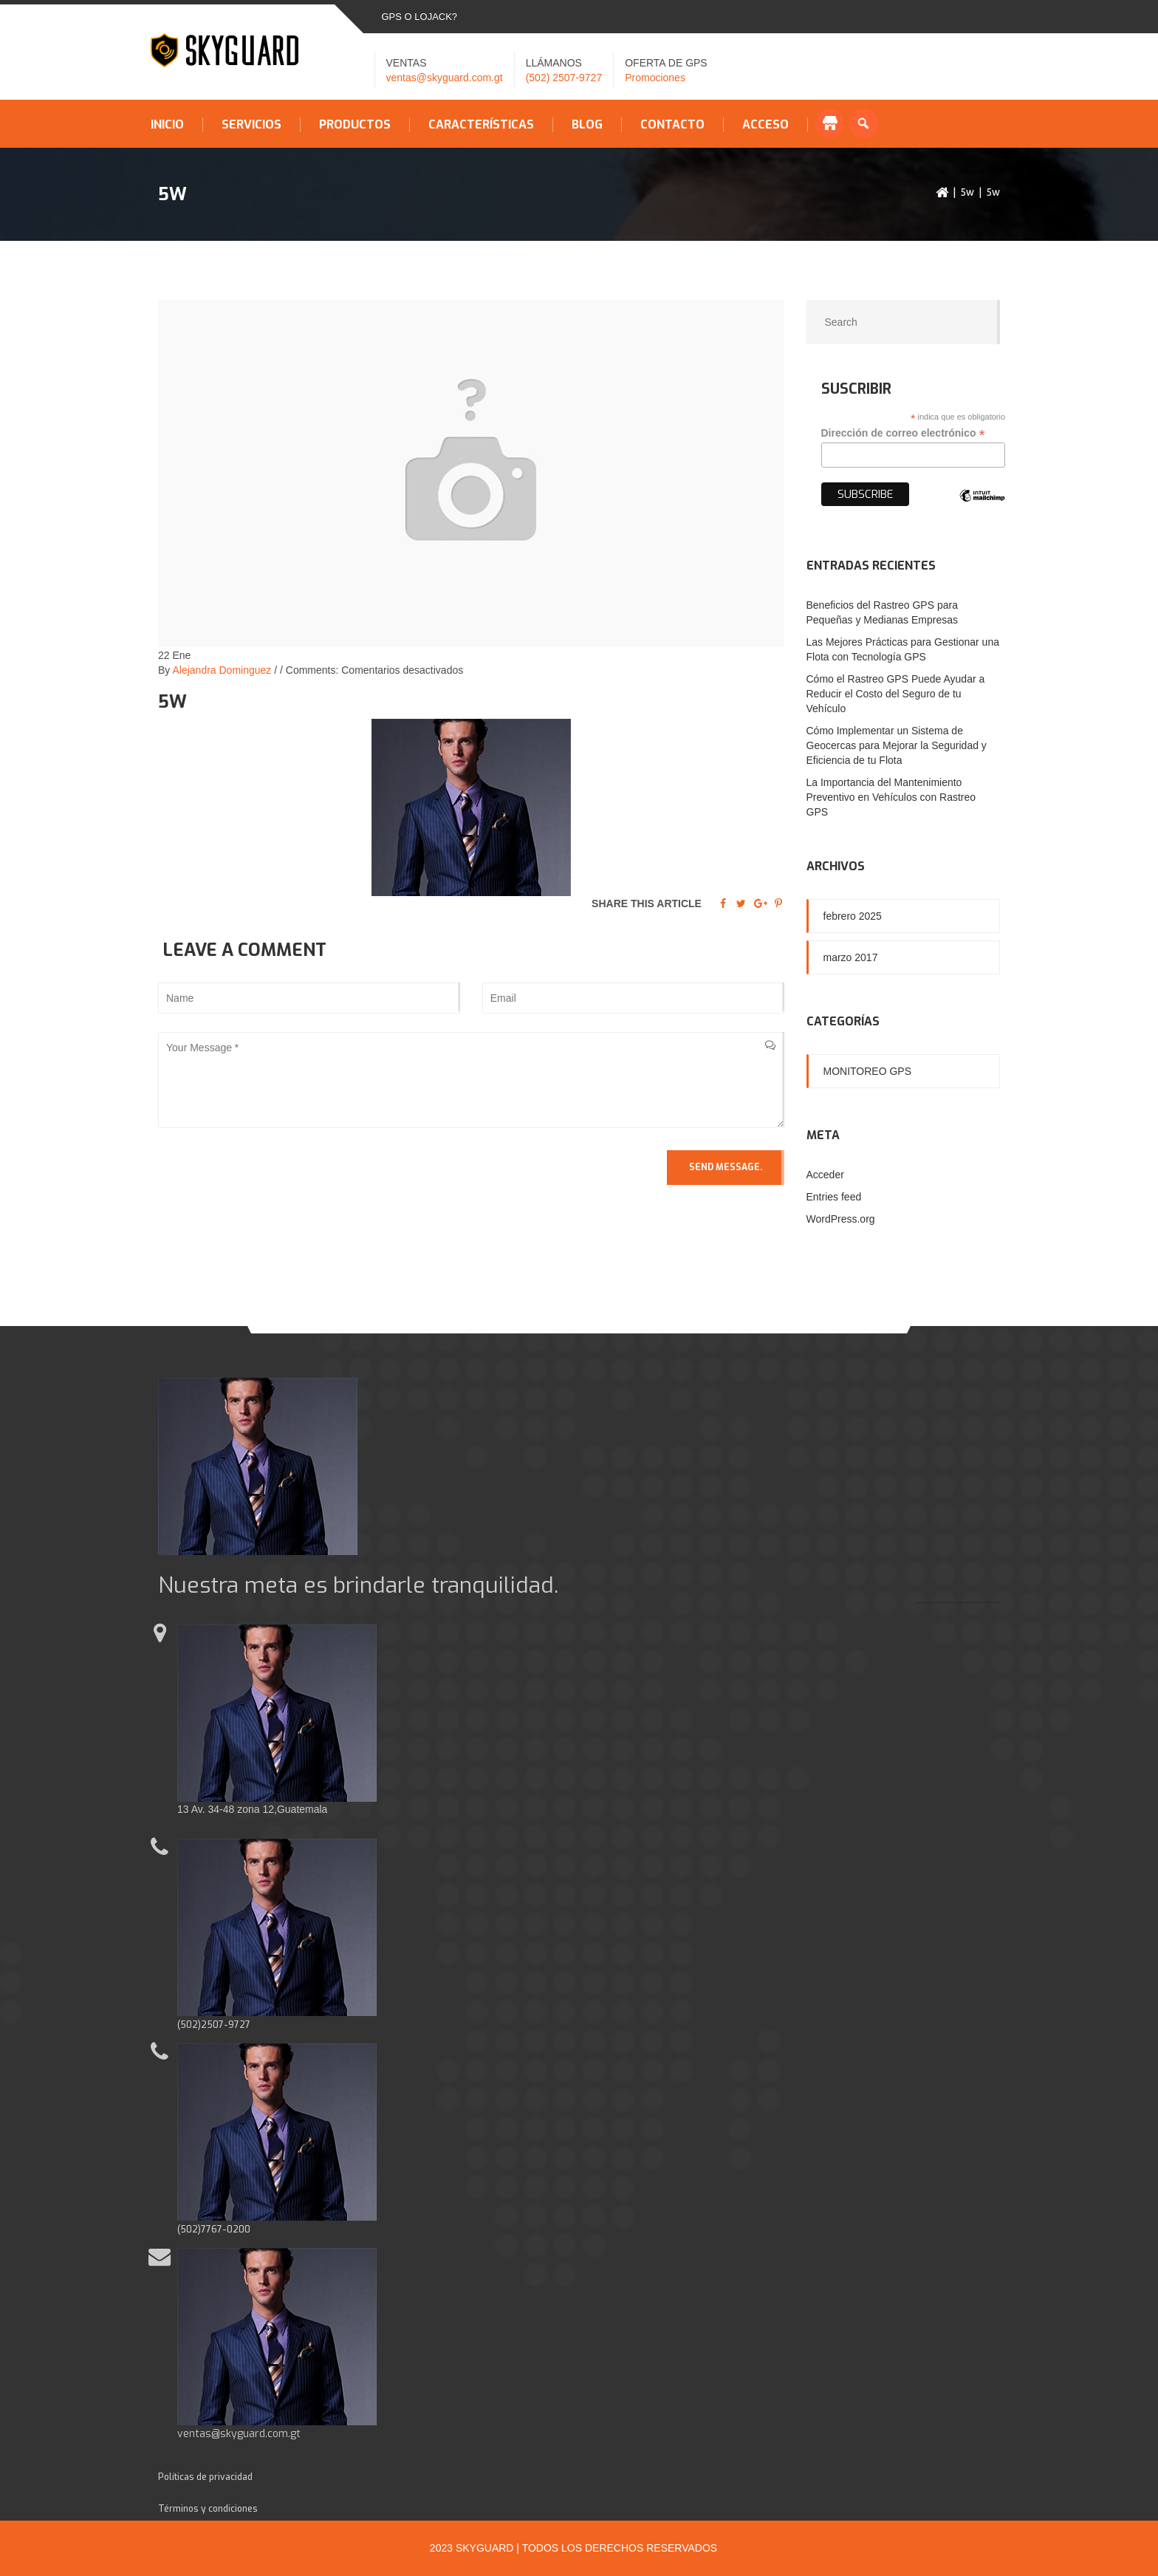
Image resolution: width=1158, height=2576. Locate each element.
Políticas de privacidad (205, 2477)
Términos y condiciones (208, 2509)
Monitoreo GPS (867, 1071)
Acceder (825, 1175)
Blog (587, 124)
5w (967, 192)
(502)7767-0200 (213, 2229)
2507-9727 (225, 2025)
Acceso (765, 124)
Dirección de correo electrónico (903, 433)
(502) (189, 2025)
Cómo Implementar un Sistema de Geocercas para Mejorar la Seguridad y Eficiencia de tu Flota (896, 745)
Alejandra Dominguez (221, 670)
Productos (355, 124)
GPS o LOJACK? (420, 16)
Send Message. (725, 1167)
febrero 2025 (852, 916)
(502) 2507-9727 (564, 77)
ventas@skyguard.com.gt (444, 77)
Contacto (672, 124)
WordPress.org (840, 1219)
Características (481, 124)
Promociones (655, 77)
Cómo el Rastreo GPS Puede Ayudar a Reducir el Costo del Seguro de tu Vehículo (895, 693)
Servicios (251, 124)
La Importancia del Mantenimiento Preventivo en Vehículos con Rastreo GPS (891, 797)
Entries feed (834, 1197)
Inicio (167, 124)
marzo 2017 (850, 957)
